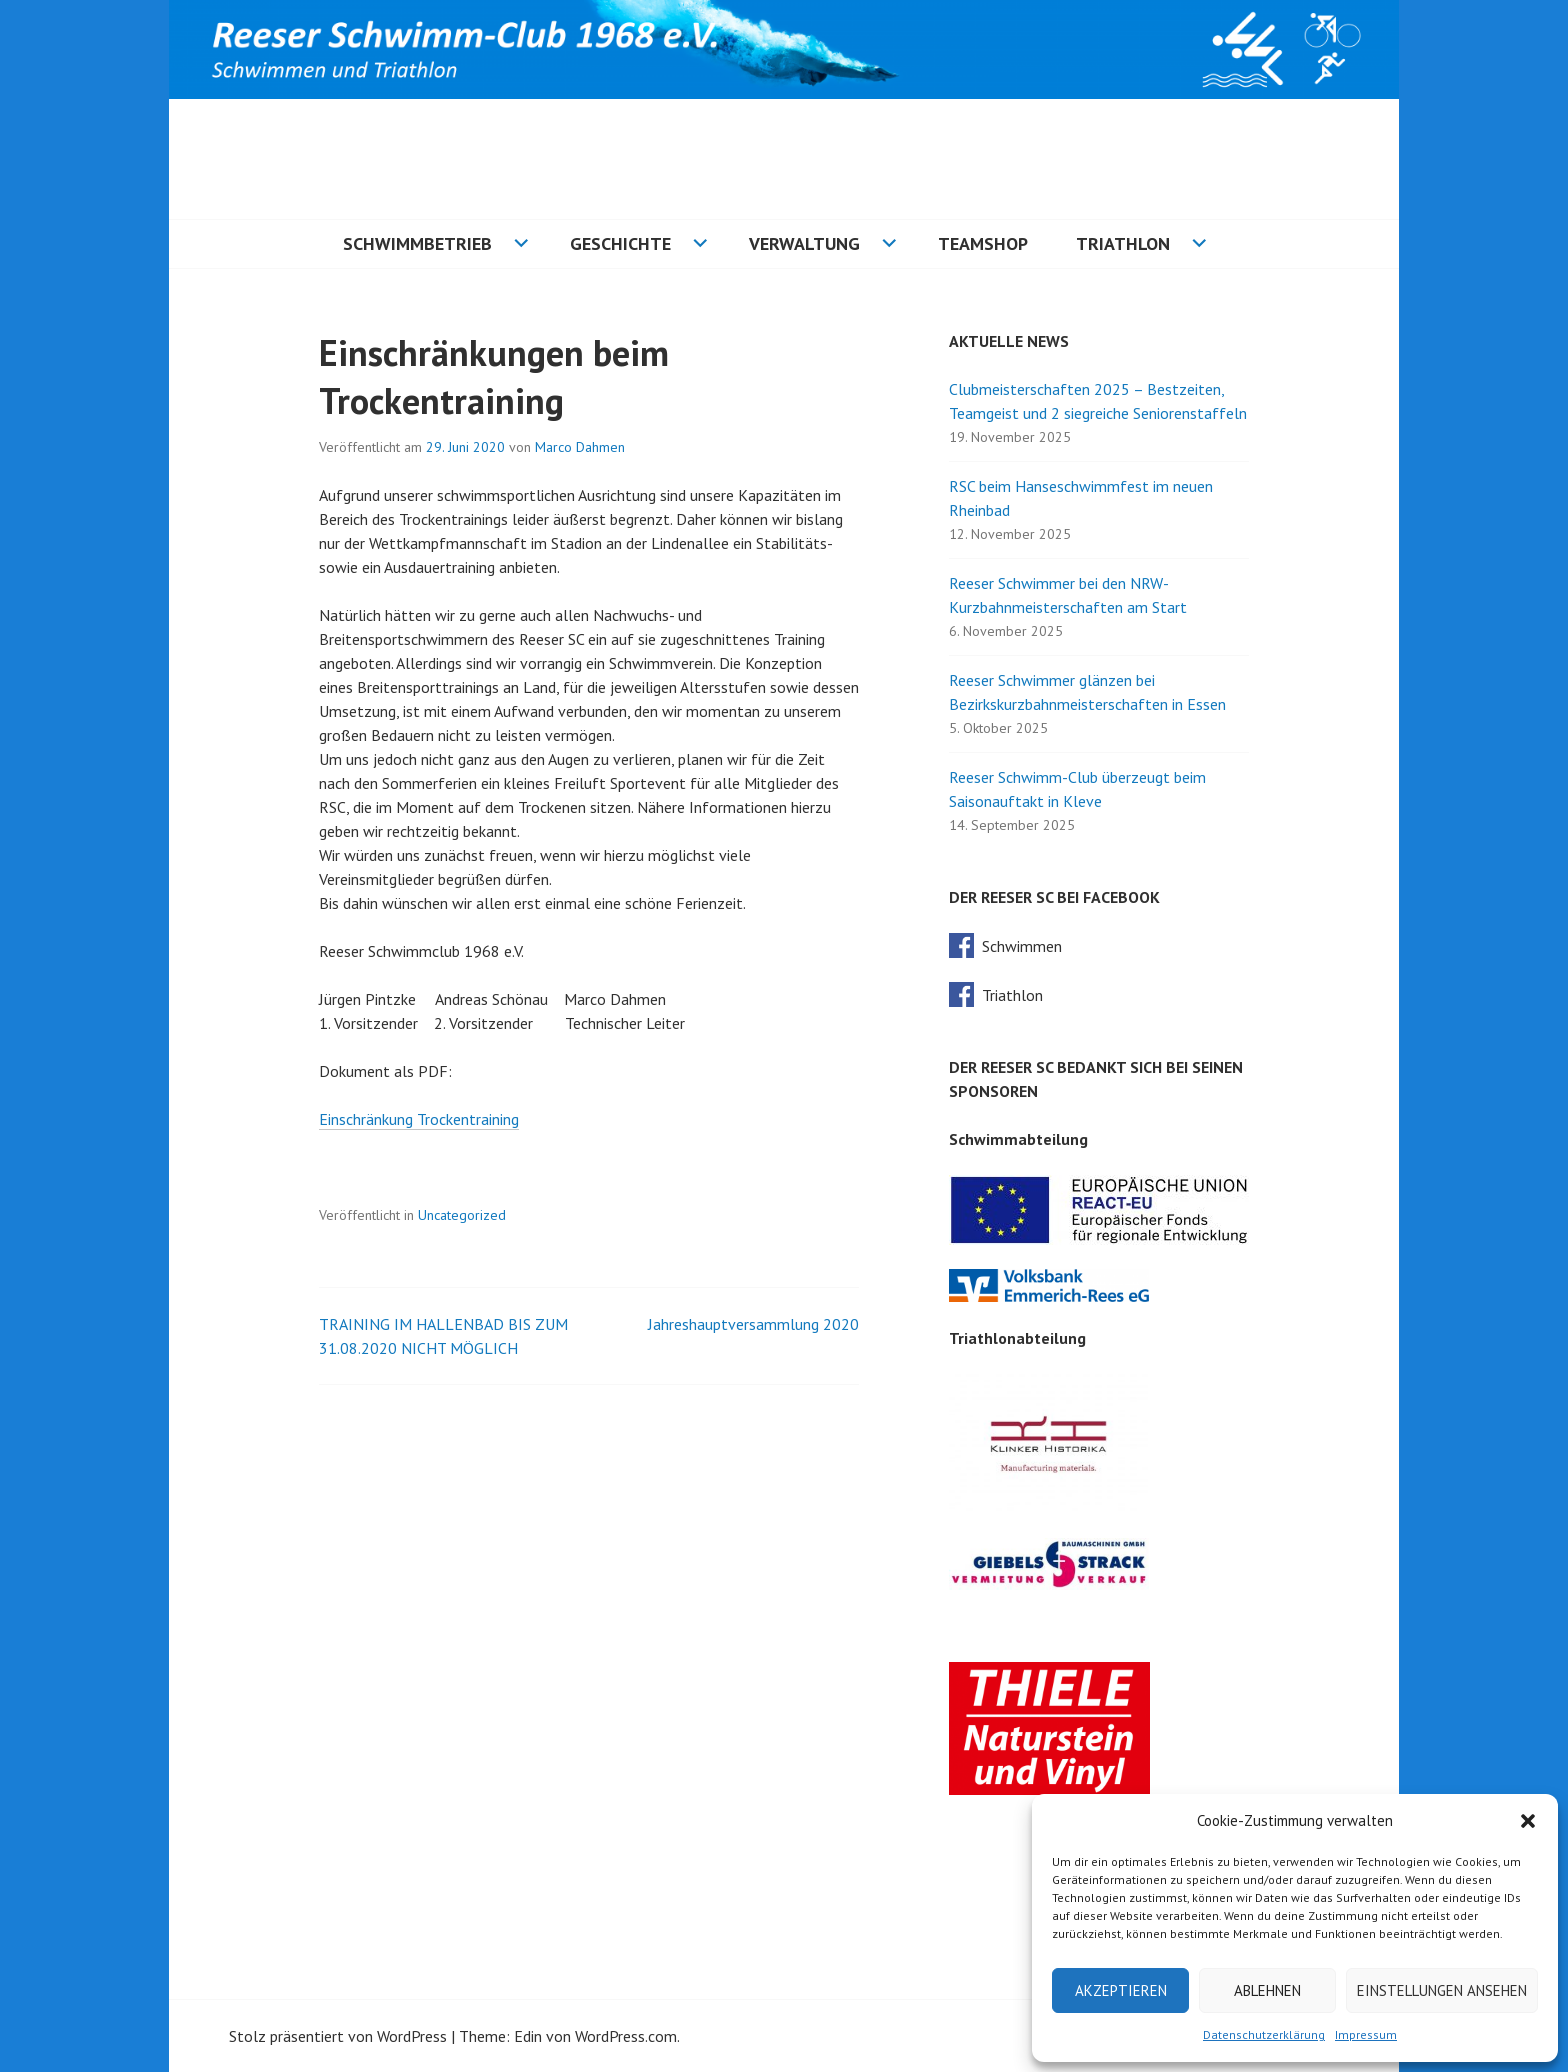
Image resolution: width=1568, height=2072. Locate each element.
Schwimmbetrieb (417, 243)
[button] (1528, 1821)
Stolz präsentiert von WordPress (338, 2036)
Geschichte (620, 243)
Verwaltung (804, 243)
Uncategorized (462, 1215)
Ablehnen (1267, 1990)
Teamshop (983, 243)
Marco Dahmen (580, 447)
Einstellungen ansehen (1442, 1990)
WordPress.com (626, 2036)
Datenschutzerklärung (1264, 2034)
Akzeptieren (1121, 1990)
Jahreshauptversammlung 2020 (753, 1324)
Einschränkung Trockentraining (419, 1119)
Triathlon (1123, 243)
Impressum (1366, 2034)
